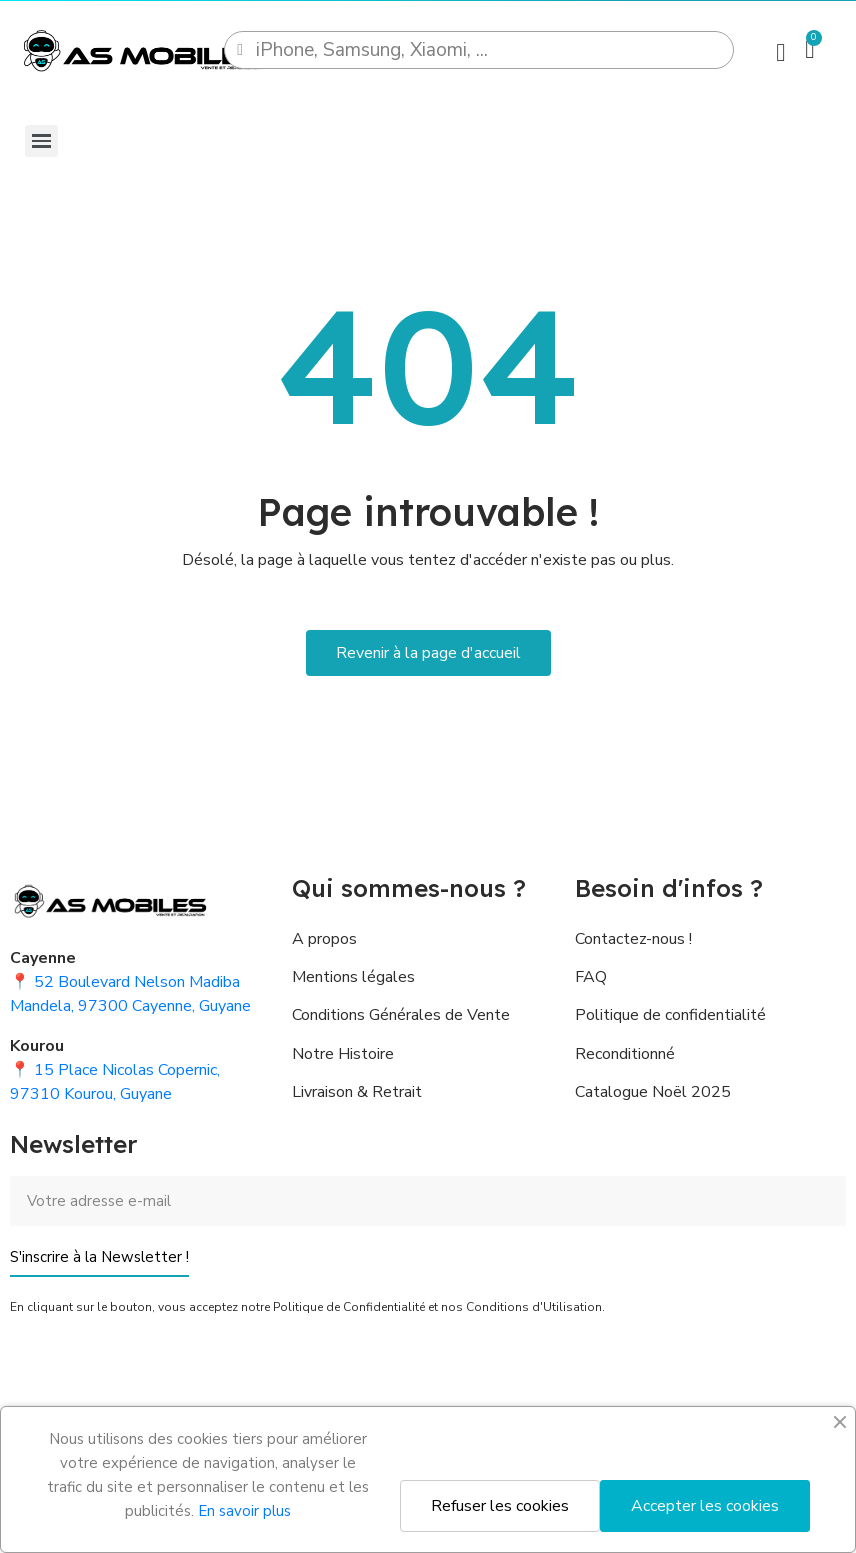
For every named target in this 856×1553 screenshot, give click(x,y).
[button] (428, 653)
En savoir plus (244, 1511)
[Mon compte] (780, 52)
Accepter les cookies (705, 1506)
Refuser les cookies (500, 1506)
